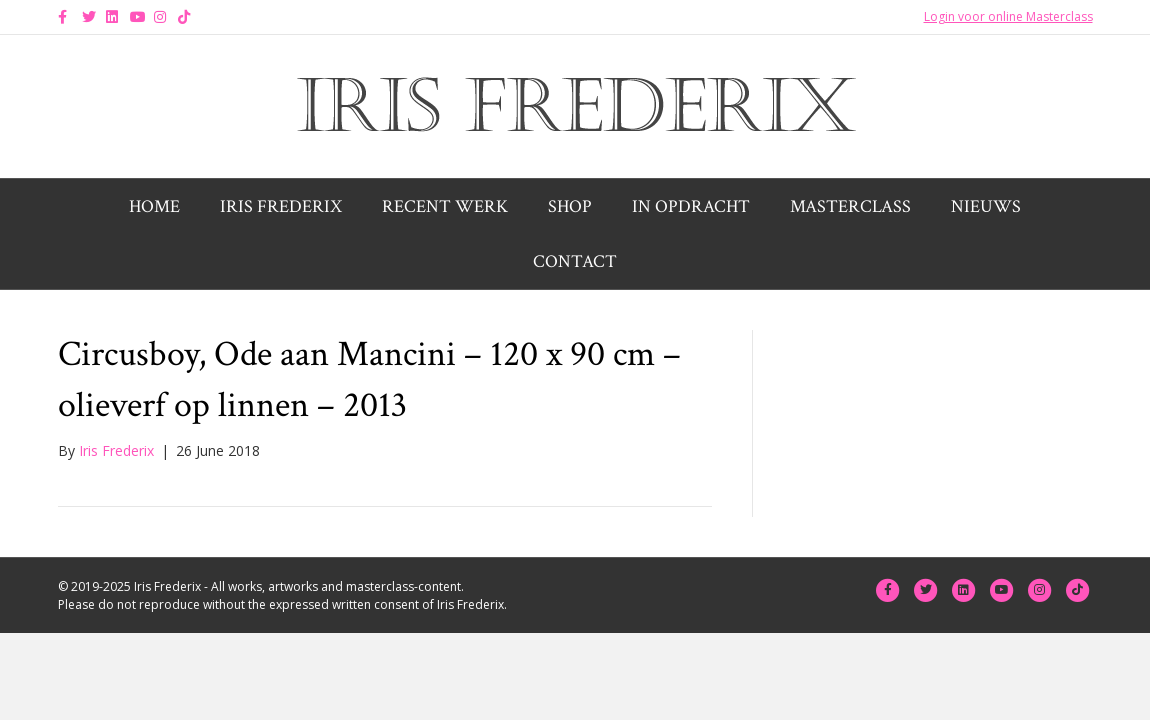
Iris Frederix (281, 206)
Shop (570, 206)
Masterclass (850, 206)
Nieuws (986, 206)
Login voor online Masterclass (1008, 16)
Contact (575, 261)
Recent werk (445, 206)
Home (154, 206)
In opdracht (691, 206)
